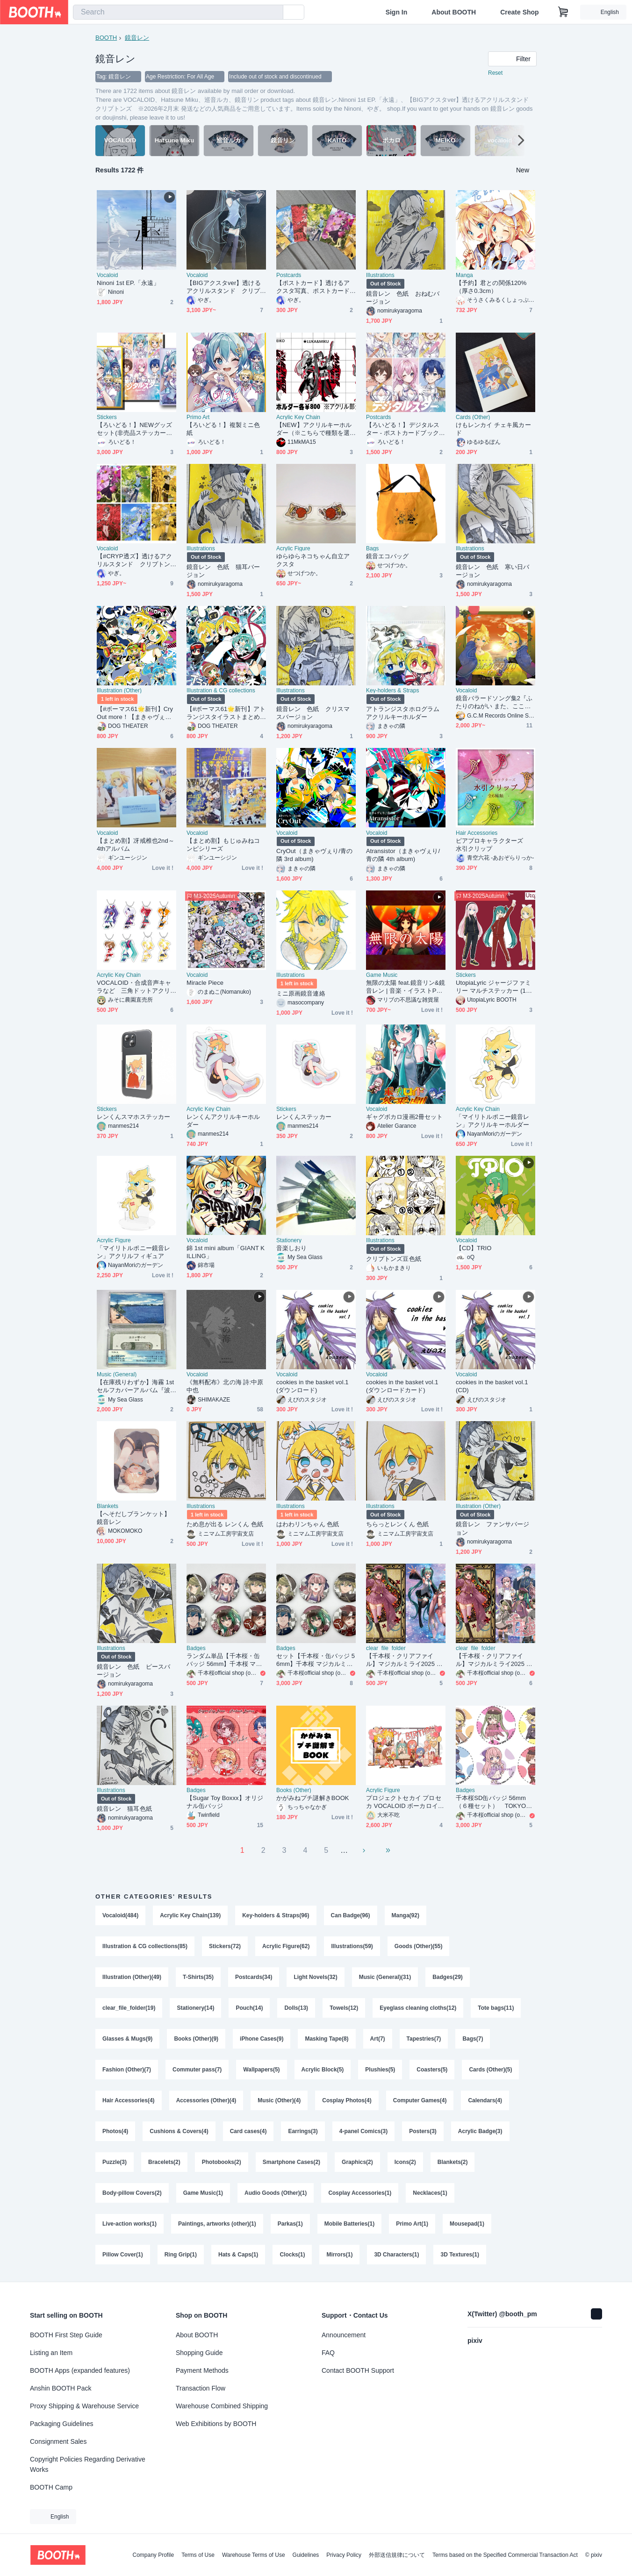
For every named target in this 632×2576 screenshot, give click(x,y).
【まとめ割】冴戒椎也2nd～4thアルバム (135, 844)
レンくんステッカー (303, 1116)
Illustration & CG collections (221, 690)
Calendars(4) (485, 2100)
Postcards (288, 275)
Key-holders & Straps (392, 690)
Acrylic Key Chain (298, 417)
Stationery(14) (195, 2008)
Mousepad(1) (467, 2223)
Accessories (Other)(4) (206, 2100)
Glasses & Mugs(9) (127, 2038)
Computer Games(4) (420, 2100)
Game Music (381, 975)
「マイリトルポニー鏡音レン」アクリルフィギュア (133, 1252)
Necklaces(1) (430, 2193)
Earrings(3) (302, 2131)
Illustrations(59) (352, 1946)
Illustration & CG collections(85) (144, 1946)
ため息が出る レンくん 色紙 (225, 1524)
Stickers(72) (225, 1946)
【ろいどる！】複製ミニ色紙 (223, 428)
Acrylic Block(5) (323, 2069)
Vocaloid (107, 275)
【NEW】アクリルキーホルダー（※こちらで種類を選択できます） (314, 429)
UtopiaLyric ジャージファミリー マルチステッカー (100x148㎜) (494, 987)
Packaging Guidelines (61, 2423)
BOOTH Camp (51, 2487)
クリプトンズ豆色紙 (393, 1258)
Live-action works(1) (129, 2223)
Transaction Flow (200, 2388)
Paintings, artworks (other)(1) (217, 2223)
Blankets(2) (453, 2162)
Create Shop (519, 12)
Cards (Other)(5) (490, 2069)
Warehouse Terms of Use (253, 2555)
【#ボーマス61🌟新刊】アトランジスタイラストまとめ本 (226, 713)
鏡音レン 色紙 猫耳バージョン (223, 570)
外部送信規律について (397, 2555)
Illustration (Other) (119, 690)
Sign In (397, 12)
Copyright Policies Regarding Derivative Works (87, 2464)
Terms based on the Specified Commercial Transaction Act (505, 2555)
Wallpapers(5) (261, 2069)
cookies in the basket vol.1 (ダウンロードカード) (402, 1386)
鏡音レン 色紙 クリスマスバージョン (313, 712)
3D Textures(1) (459, 2254)
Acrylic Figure (293, 548)
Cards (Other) (473, 417)
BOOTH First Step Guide (66, 2335)
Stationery (289, 1240)
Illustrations (380, 275)
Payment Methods (202, 2370)
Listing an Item (51, 2352)
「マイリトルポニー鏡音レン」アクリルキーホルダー (492, 1120)
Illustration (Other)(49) (131, 1977)
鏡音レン (137, 37)
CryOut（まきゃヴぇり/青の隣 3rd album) (314, 854)
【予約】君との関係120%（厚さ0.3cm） (491, 286)
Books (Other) (293, 1790)
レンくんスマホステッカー (133, 1116)
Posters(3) (423, 2131)
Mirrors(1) (339, 2254)
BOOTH (106, 37)
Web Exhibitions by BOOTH (216, 2423)
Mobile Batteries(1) (349, 2223)
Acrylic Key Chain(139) (190, 1915)
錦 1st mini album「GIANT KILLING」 (226, 1252)
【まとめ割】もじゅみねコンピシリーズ (223, 844)
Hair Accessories (476, 833)
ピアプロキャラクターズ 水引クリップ (492, 844)
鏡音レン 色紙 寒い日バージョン (492, 570)
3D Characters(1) (396, 2254)
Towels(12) (344, 2008)
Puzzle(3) (114, 2162)
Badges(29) (447, 1977)
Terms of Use (198, 2555)
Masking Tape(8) (326, 2038)
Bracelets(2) (164, 2162)
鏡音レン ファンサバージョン (492, 1528)
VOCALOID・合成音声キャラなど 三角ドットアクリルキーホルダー (134, 987)
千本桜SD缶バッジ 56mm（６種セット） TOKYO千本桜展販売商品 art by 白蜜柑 (494, 1802)
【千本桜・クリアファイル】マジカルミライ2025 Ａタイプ (494, 1660)
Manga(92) (405, 1915)
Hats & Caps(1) (238, 2254)
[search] (274, 12)
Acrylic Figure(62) (285, 1946)
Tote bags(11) (496, 2008)
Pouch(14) (249, 2008)
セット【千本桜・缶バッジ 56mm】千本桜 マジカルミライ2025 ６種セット (315, 1660)
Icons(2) (405, 2162)
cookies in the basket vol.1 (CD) (492, 1386)
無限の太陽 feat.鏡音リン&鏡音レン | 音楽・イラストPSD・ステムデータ (405, 987)
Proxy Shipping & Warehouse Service (84, 2406)
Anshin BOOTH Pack (61, 2388)
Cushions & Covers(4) (179, 2131)
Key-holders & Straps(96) (275, 1915)
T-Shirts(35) (198, 1977)
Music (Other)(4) (279, 2100)
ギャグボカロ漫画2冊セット (404, 1116)
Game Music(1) (203, 2193)
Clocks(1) (292, 2254)
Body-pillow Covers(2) (132, 2193)
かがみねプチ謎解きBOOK (312, 1797)
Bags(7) (472, 2038)
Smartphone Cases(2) (291, 2162)
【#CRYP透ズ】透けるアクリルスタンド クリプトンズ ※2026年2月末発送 (134, 560)
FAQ (328, 2352)
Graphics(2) (357, 2162)
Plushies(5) (380, 2069)
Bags (372, 548)
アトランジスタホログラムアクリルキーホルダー (402, 712)
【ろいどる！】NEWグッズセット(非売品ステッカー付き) (134, 429)
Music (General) (116, 1374)
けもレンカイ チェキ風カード (493, 428)
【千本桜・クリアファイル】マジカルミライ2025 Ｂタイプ (404, 1660)
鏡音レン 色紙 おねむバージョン (402, 297)
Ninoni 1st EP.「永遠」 (128, 282)
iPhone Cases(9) (261, 2038)
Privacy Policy (343, 2555)
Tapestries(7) (424, 2038)
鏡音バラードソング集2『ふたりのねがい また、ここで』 (494, 702)
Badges (196, 1648)
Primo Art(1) (412, 2223)
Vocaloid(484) (120, 1915)
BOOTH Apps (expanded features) (80, 2370)
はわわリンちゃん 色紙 (307, 1524)
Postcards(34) (253, 1977)
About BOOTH (453, 12)
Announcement (344, 2335)
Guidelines (306, 2555)
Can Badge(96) (350, 1915)
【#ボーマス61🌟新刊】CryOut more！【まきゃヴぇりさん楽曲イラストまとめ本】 (135, 713)
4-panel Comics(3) (363, 2131)
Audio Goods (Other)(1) (275, 2193)
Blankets (107, 1506)
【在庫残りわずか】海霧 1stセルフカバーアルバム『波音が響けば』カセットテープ (135, 1386)
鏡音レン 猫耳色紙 (124, 1808)
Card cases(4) (248, 2131)
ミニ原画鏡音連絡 (300, 993)
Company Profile (153, 2555)
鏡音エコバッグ (387, 556)
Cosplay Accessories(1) (359, 2193)
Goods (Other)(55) (419, 1946)
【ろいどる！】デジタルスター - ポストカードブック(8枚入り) (405, 429)
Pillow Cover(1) (122, 2254)
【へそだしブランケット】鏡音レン (133, 1517)
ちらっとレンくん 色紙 (397, 1524)
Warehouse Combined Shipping (222, 2406)
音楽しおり (291, 1248)
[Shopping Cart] (563, 12)
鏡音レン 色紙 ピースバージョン (133, 1670)
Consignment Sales (58, 2441)
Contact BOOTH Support (358, 2370)
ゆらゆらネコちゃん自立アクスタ (313, 560)
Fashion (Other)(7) (126, 2069)
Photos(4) (115, 2131)
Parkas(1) (290, 2223)
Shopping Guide (199, 2352)
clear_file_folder (386, 1648)
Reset (495, 73)
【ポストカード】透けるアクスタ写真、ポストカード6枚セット (314, 287)
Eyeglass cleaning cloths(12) (418, 2008)
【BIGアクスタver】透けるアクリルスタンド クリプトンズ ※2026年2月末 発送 (224, 287)
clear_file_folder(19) (128, 2008)
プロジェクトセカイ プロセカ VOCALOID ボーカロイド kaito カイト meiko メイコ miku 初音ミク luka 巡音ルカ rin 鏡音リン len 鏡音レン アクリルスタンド (405, 1802)
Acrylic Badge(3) (480, 2131)
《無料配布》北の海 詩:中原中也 (225, 1386)
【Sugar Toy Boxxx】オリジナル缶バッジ (225, 1801)
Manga (464, 275)
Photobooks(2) (221, 2162)
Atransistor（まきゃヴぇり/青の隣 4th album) (403, 854)
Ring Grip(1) (181, 2254)
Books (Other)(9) (196, 2038)
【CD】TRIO (473, 1248)
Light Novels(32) (315, 1977)
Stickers (107, 417)
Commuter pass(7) (197, 2069)
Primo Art (198, 417)
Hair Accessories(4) (128, 2100)
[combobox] (178, 12)
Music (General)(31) (385, 1977)
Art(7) (377, 2038)
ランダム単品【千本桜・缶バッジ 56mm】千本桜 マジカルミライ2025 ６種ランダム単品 (224, 1660)
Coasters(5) (432, 2069)
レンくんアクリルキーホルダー (223, 1120)
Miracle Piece (205, 982)
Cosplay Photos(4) (346, 2100)
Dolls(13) (296, 2008)
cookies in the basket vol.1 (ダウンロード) (312, 1386)
